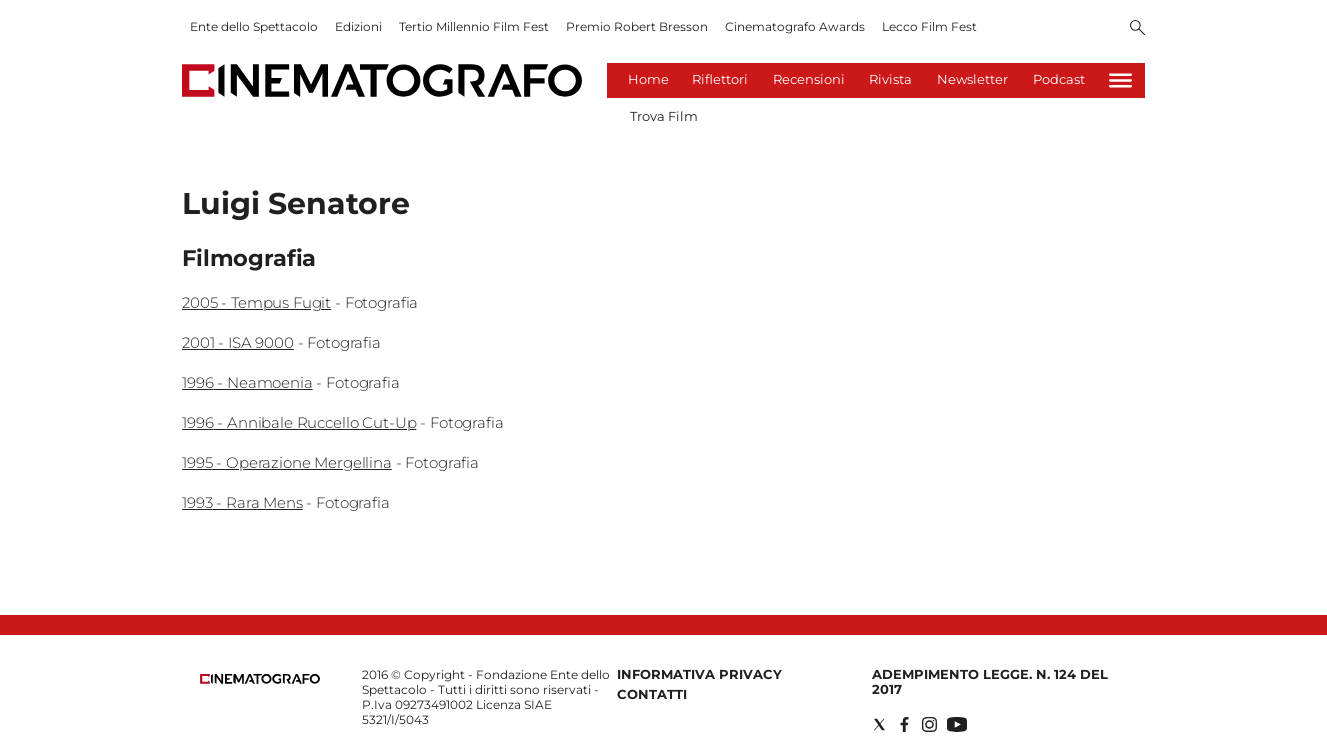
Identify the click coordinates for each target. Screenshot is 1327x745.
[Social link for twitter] (879, 724)
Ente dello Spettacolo (254, 26)
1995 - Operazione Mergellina (287, 462)
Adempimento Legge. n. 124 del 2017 (990, 681)
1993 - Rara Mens (242, 502)
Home (648, 79)
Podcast (1059, 79)
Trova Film (664, 116)
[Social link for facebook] (904, 724)
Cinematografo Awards (795, 26)
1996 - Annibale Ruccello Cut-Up (299, 422)
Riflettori (720, 79)
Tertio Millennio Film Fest (474, 26)
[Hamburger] (1120, 80)
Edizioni (358, 26)
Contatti (652, 694)
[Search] (1137, 29)
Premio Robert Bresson (637, 26)
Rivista (890, 79)
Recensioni (809, 79)
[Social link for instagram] (929, 724)
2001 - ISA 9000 (238, 342)
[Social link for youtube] (957, 724)
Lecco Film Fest (929, 26)
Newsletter (972, 79)
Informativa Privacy (699, 674)
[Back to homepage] (260, 679)
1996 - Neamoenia (247, 382)
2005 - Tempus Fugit (256, 302)
